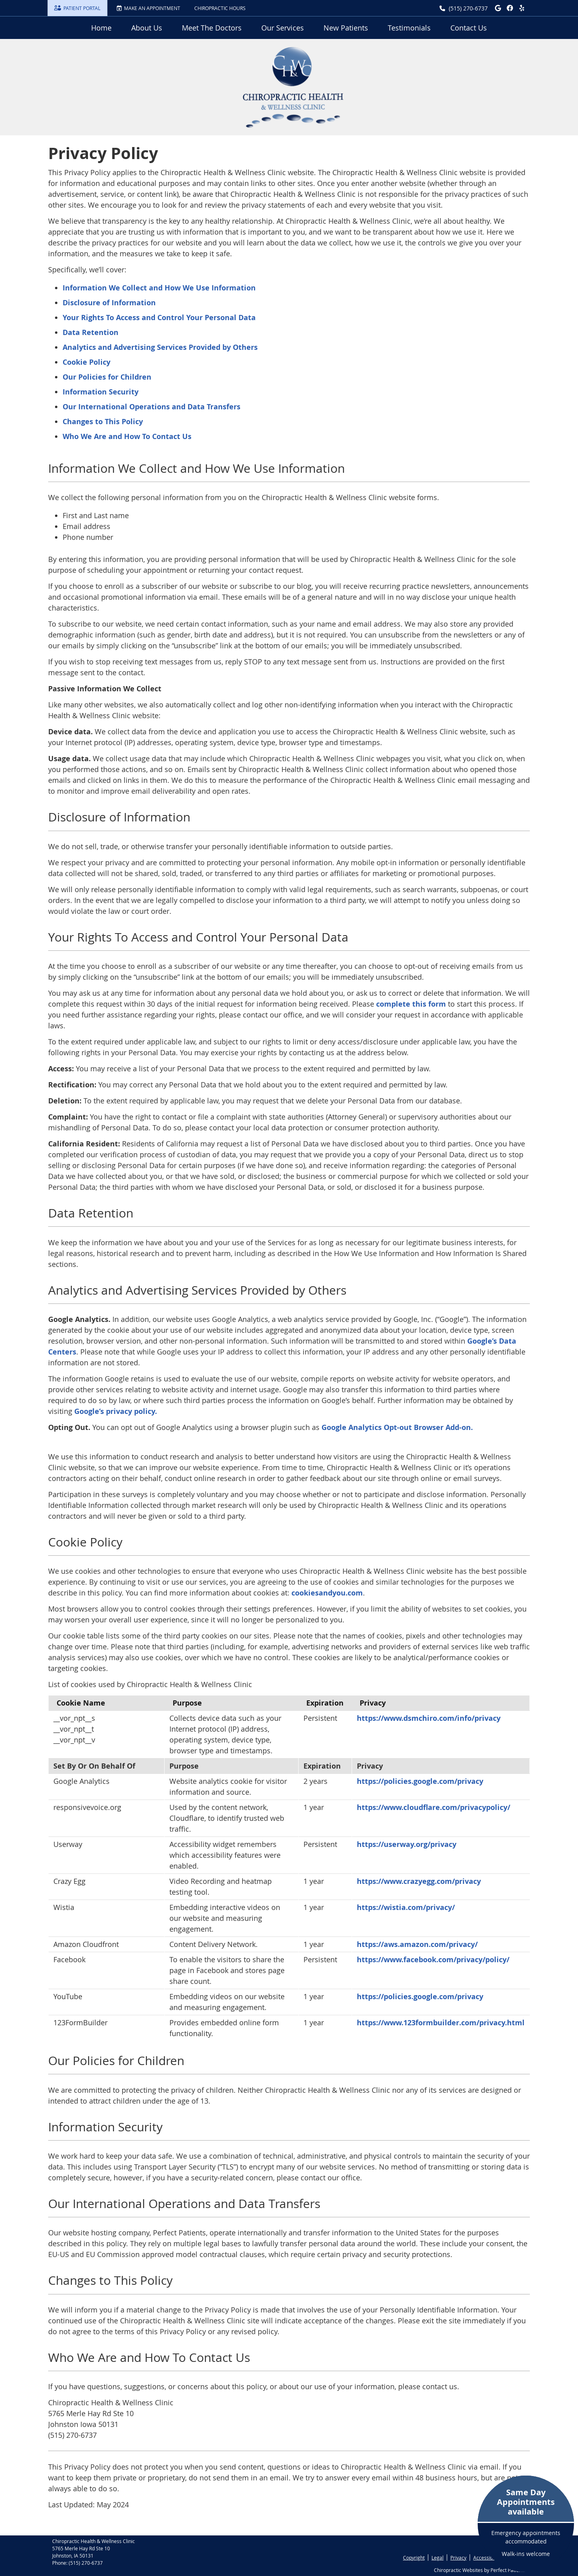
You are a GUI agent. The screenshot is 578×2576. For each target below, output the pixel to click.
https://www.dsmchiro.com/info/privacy (429, 1718)
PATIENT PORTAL (77, 8)
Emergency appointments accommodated (526, 2522)
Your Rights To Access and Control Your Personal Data (159, 318)
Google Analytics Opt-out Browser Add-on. (397, 1427)
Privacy (458, 2557)
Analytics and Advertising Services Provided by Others (160, 347)
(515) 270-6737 (468, 8)
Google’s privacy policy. (115, 1411)
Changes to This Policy (103, 422)
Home (101, 28)
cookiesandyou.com (327, 1593)
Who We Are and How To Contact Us (127, 436)
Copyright (414, 2557)
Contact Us (468, 28)
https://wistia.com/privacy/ (406, 1907)
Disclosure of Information (109, 303)
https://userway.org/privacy (406, 1844)
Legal (437, 2557)
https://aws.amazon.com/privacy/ (417, 1944)
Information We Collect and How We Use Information (159, 288)
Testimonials (409, 28)
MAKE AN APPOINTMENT (148, 8)
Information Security (100, 392)
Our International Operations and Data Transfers (151, 407)
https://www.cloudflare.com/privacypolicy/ (433, 1807)
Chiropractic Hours (220, 8)
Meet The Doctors (212, 28)
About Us (146, 28)
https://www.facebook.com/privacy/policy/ (433, 1960)
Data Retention (90, 332)
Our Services (282, 28)
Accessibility (487, 2557)
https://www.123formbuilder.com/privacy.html (441, 2023)
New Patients (346, 28)
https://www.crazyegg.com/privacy (419, 1881)
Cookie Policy (86, 362)
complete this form (411, 1004)
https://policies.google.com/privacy (420, 1781)
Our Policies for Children (107, 377)
